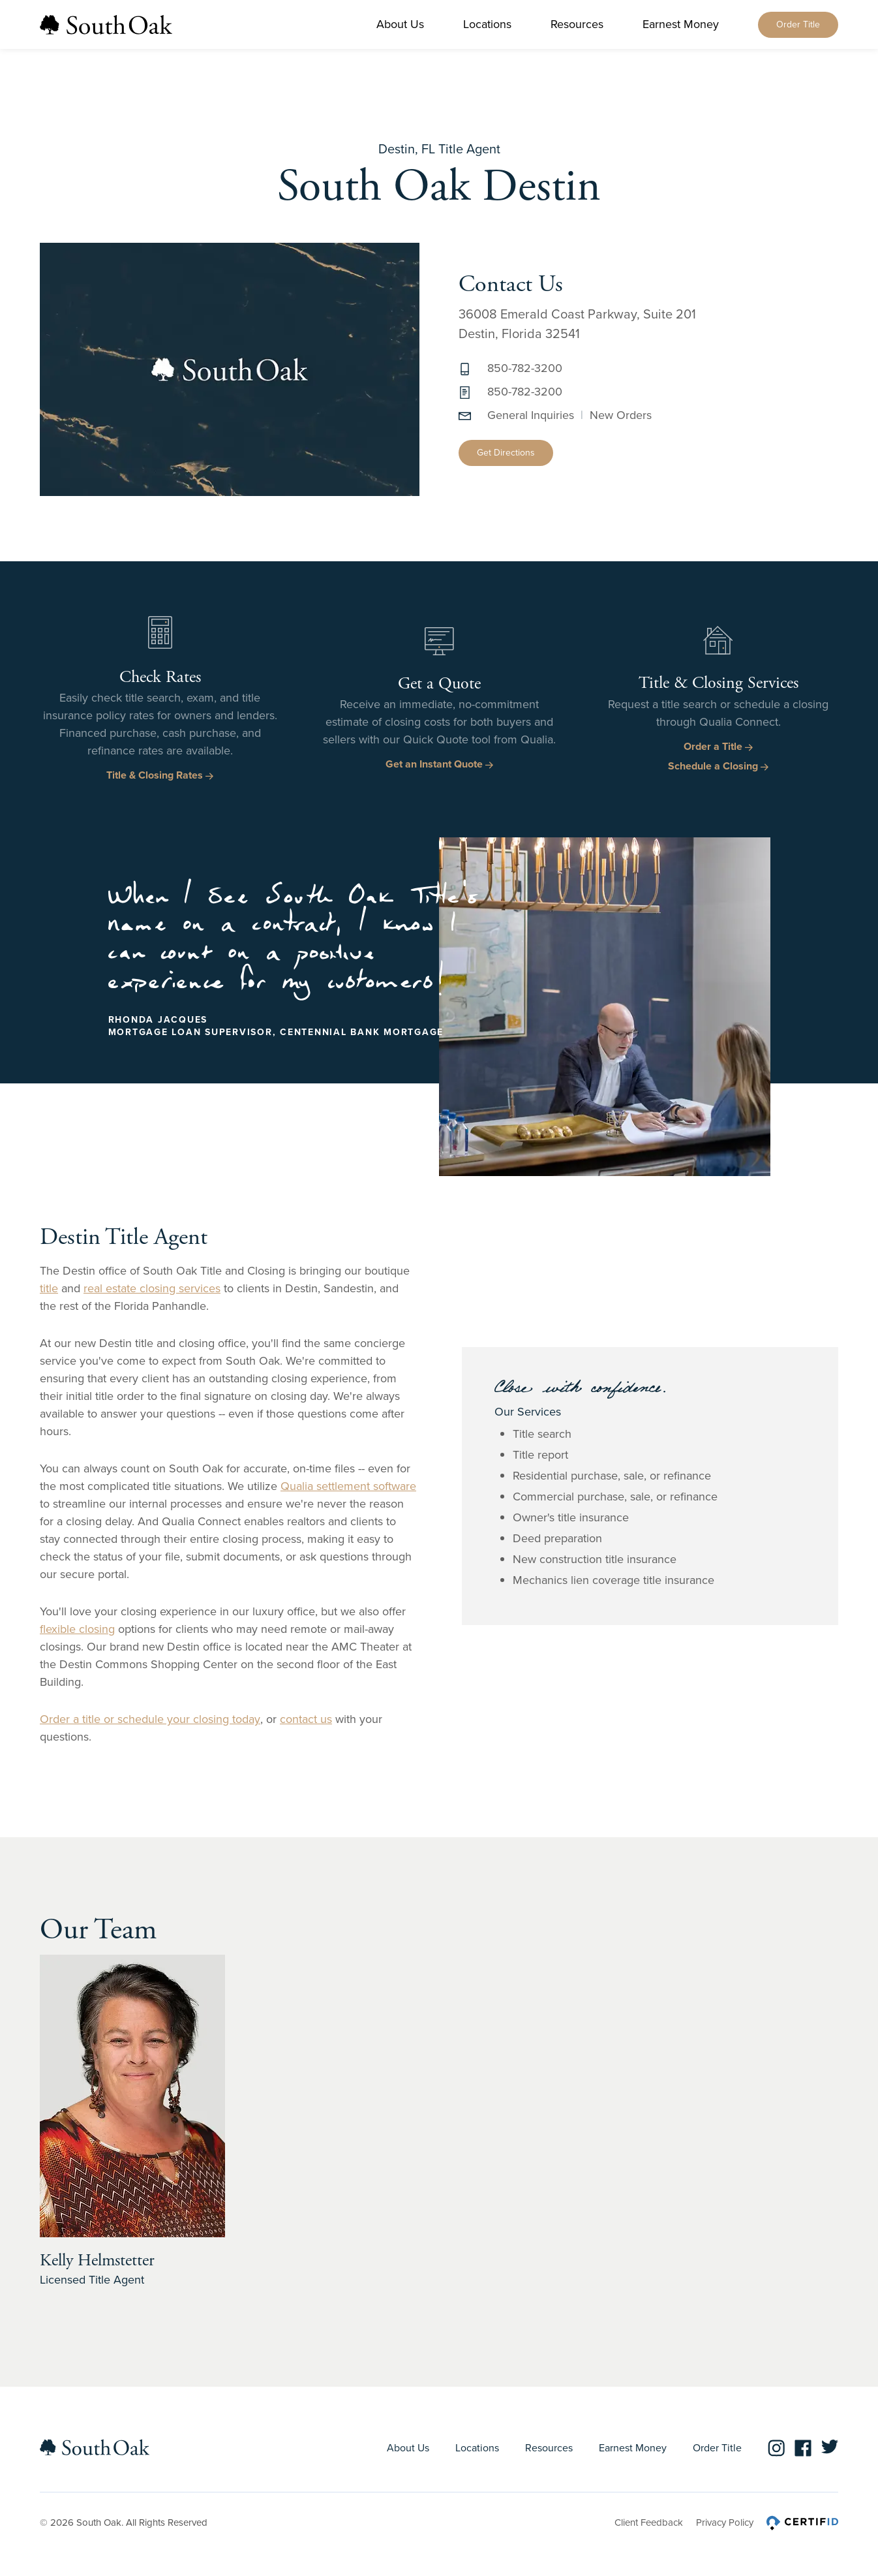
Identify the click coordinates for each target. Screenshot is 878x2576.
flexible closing (77, 1629)
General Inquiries (530, 415)
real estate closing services (151, 1288)
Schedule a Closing (718, 765)
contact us (306, 1719)
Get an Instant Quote (439, 763)
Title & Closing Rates (159, 775)
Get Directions (506, 452)
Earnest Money (681, 24)
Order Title (798, 24)
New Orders (621, 415)
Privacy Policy (724, 2522)
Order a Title (718, 746)
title (49, 1288)
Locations (487, 24)
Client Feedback (648, 2522)
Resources (577, 24)
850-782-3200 (524, 368)
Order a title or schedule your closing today (150, 1719)
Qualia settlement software (348, 1486)
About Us (400, 24)
